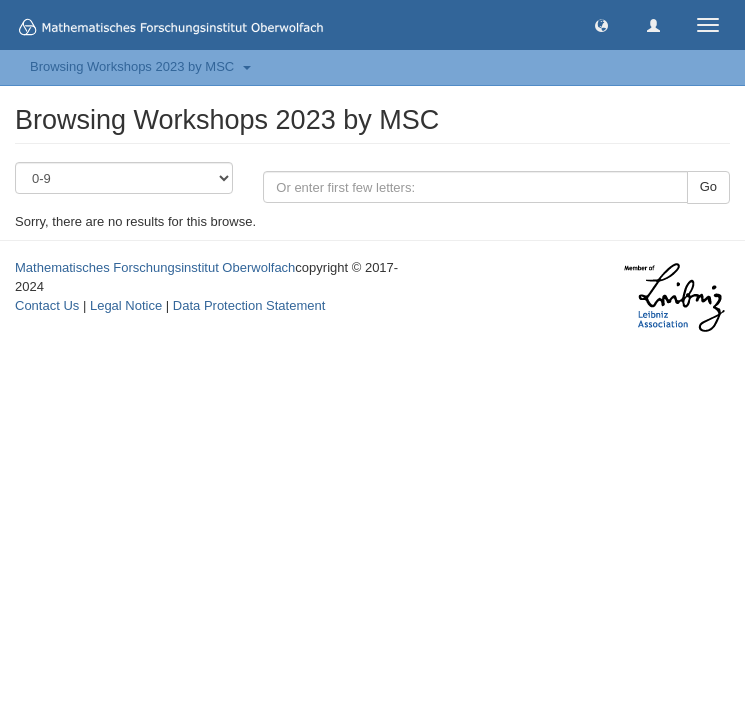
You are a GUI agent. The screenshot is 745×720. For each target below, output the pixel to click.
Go (708, 186)
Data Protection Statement (249, 305)
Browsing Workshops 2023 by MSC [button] (140, 66)
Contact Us (47, 305)
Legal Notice (126, 305)
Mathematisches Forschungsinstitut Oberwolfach (155, 267)
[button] (601, 24)
